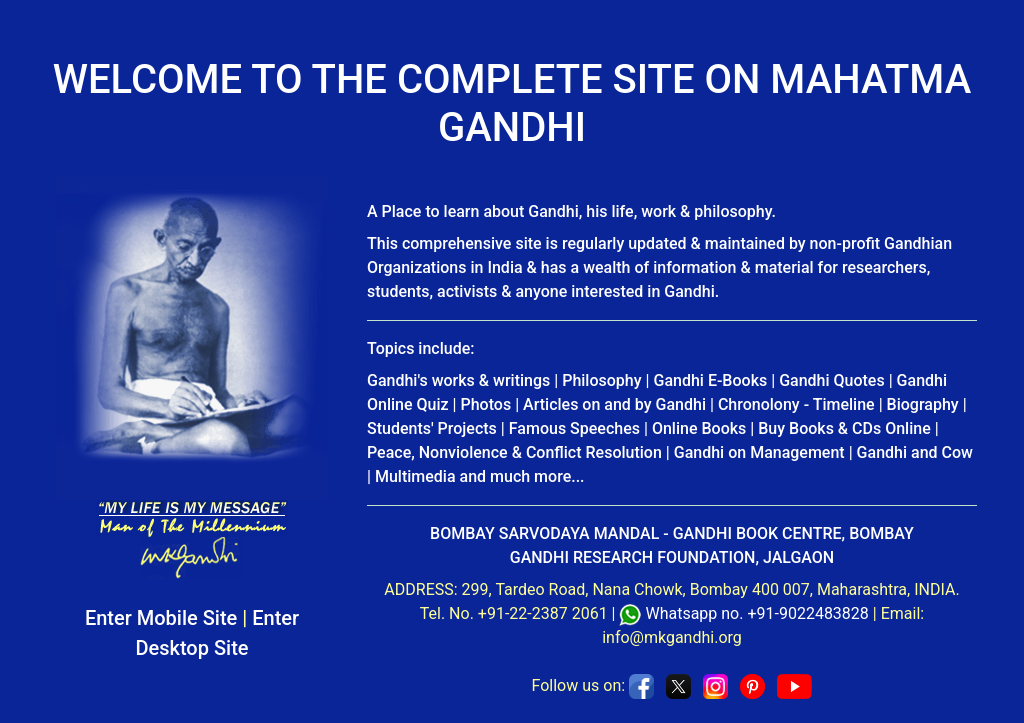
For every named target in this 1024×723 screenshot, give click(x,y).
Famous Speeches (574, 428)
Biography (923, 404)
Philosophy (601, 380)
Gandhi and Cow (915, 452)
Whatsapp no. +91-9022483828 (756, 613)
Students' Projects (432, 428)
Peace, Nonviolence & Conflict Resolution (514, 452)
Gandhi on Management (759, 452)
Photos (486, 404)
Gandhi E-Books (711, 380)
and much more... (522, 476)
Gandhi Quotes (832, 380)
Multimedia (415, 476)
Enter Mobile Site (161, 618)
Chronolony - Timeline (796, 404)
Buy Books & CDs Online (844, 428)
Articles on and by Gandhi (614, 404)
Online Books (699, 428)
